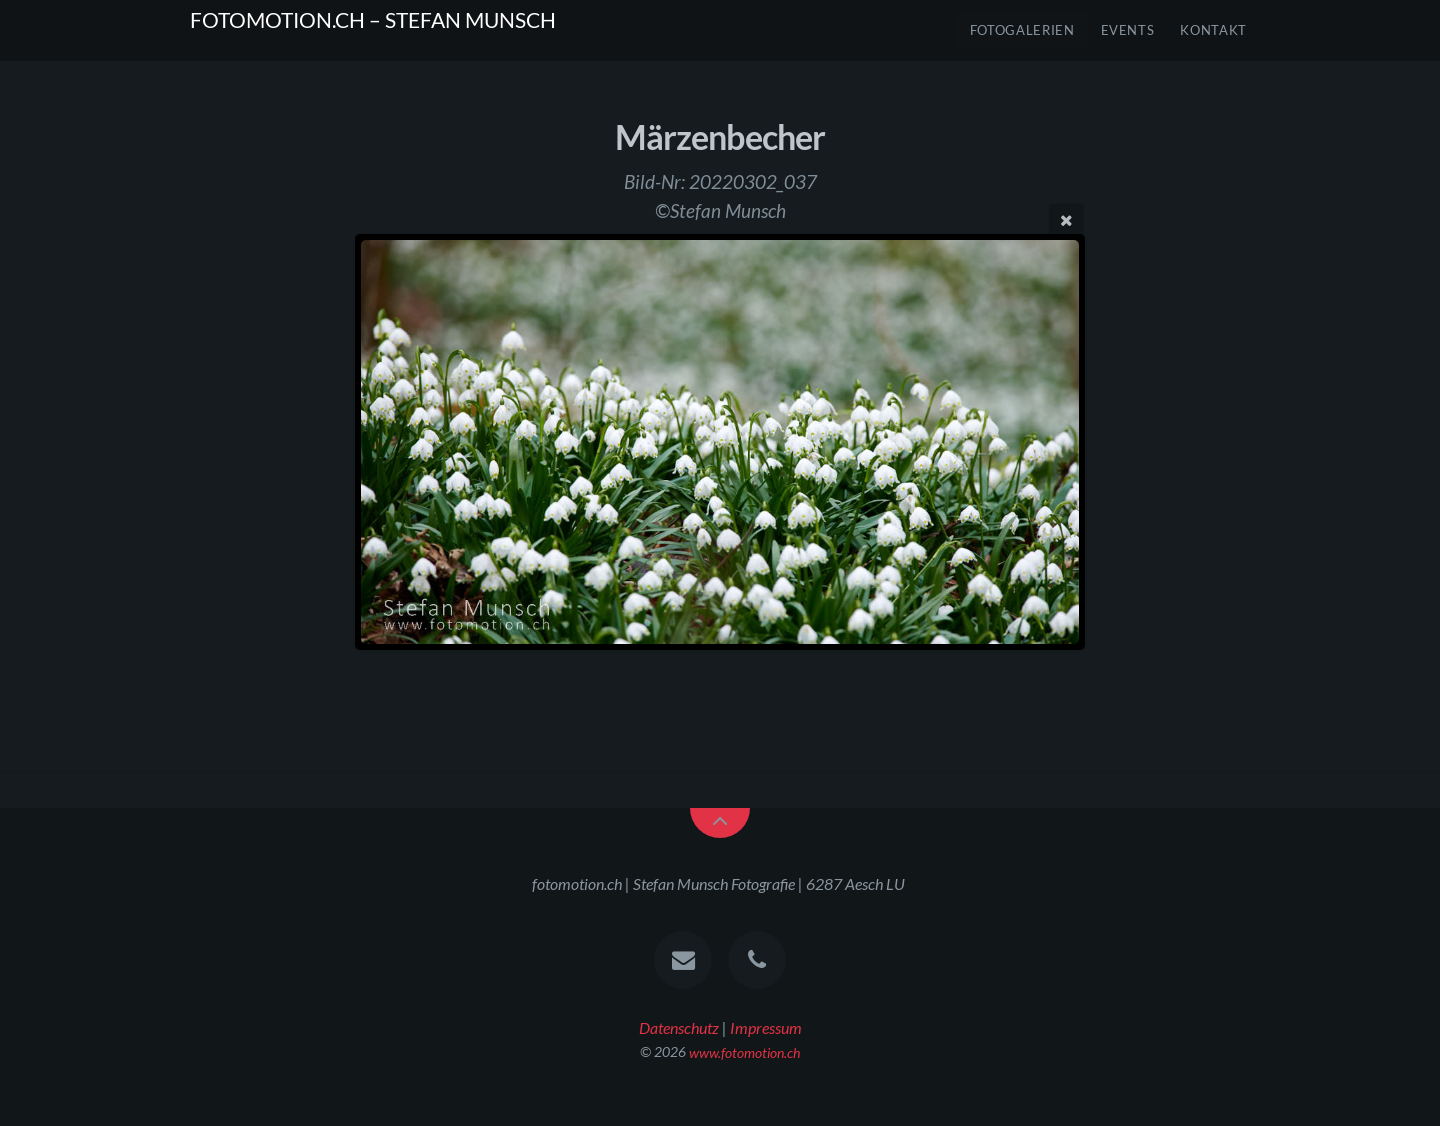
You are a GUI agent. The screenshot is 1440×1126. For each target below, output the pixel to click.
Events (1128, 30)
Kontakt (1213, 30)
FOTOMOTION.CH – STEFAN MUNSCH (373, 19)
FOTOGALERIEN (1022, 30)
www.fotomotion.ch (744, 1051)
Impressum (766, 1027)
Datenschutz (679, 1027)
